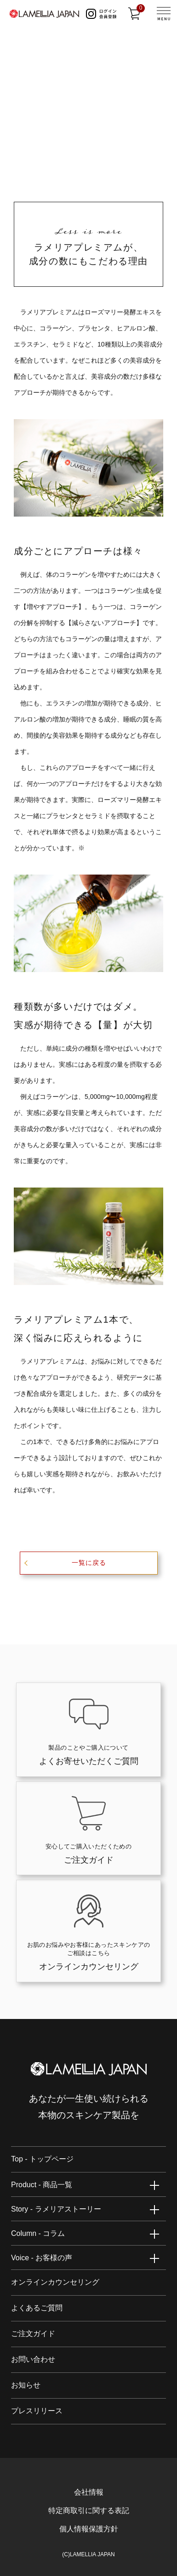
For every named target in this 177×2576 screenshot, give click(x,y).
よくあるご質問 (37, 2308)
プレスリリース (37, 2411)
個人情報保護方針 (88, 2529)
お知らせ (25, 2385)
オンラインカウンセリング (55, 2282)
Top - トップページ (42, 2159)
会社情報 (88, 2492)
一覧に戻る (89, 1562)
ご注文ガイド (33, 2333)
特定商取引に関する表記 (88, 2510)
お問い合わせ (33, 2359)
